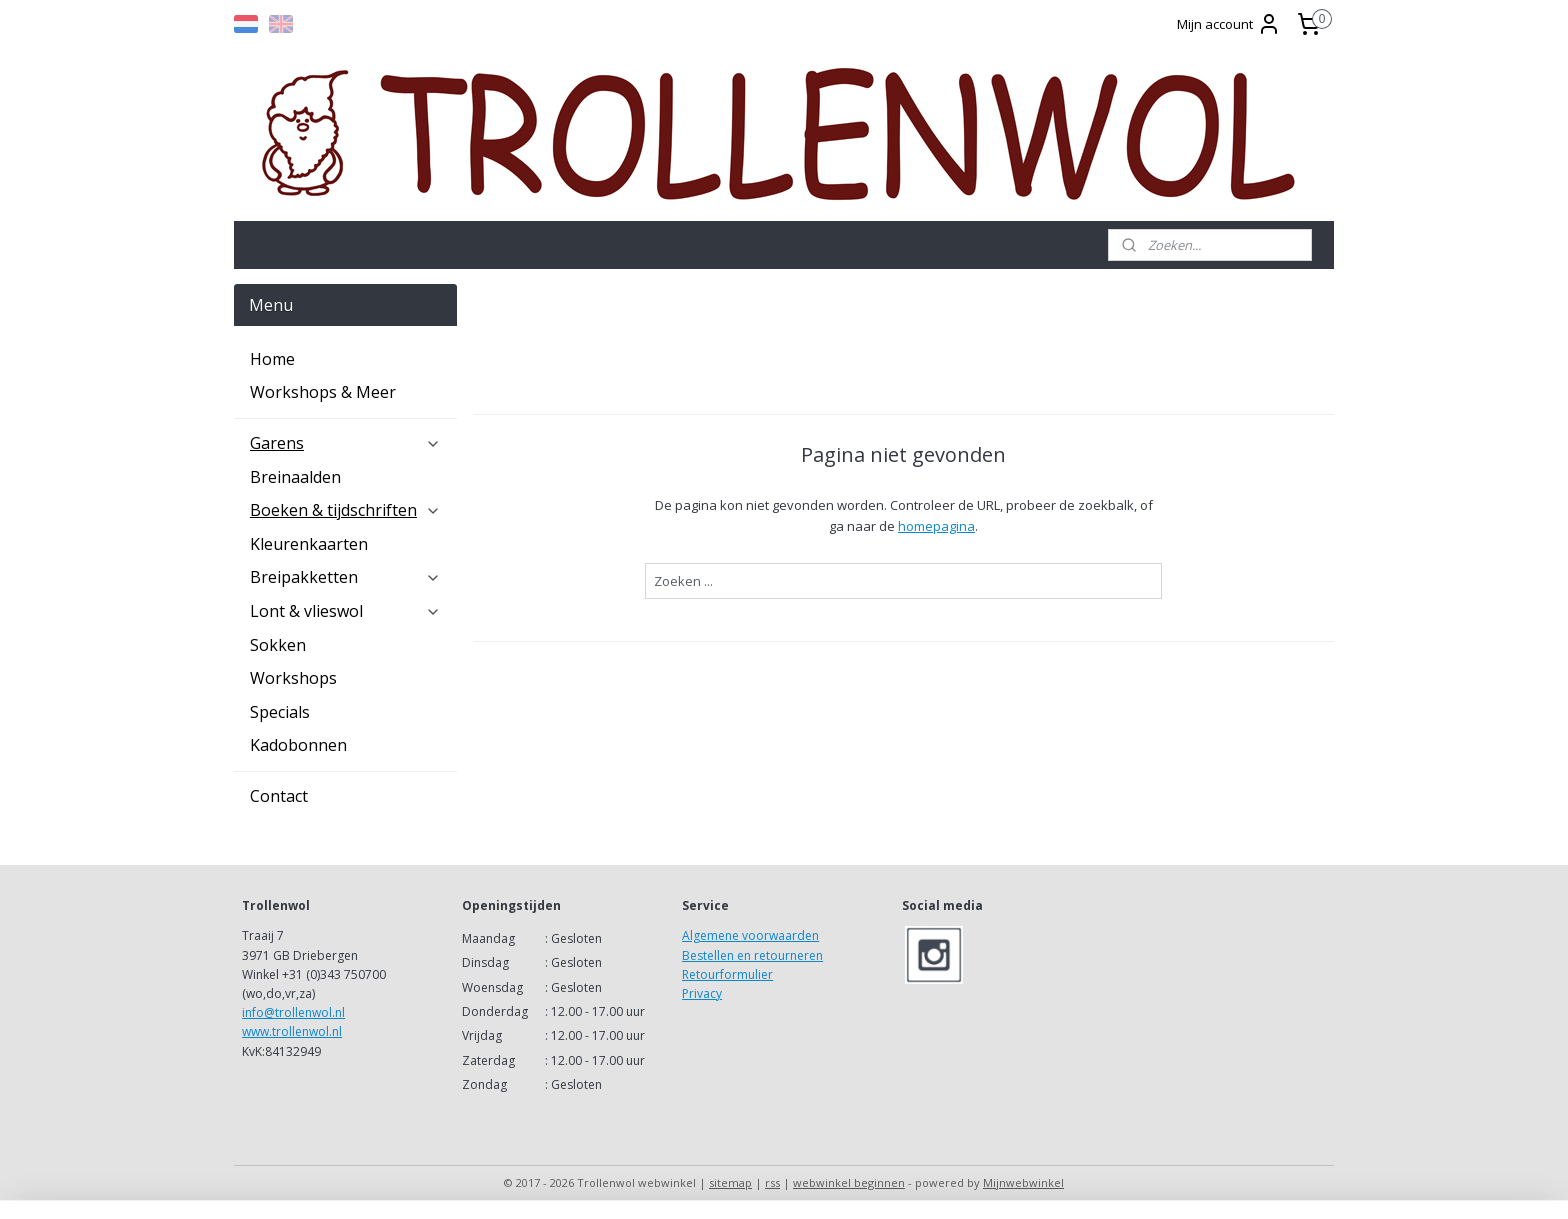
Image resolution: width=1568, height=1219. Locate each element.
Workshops (293, 678)
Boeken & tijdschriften (345, 510)
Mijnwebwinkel (1023, 1182)
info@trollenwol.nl (293, 1012)
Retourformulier (727, 974)
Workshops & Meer (323, 392)
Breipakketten (345, 577)
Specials (280, 712)
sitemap (730, 1182)
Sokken (278, 645)
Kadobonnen (298, 745)
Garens (345, 443)
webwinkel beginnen (849, 1182)
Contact (279, 796)
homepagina (936, 526)
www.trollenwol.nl (292, 1031)
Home (272, 359)
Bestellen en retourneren (752, 955)
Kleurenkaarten (309, 544)
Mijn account (1229, 24)
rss (772, 1182)
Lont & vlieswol (345, 611)
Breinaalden (295, 477)
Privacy (702, 993)
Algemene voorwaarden (750, 935)
